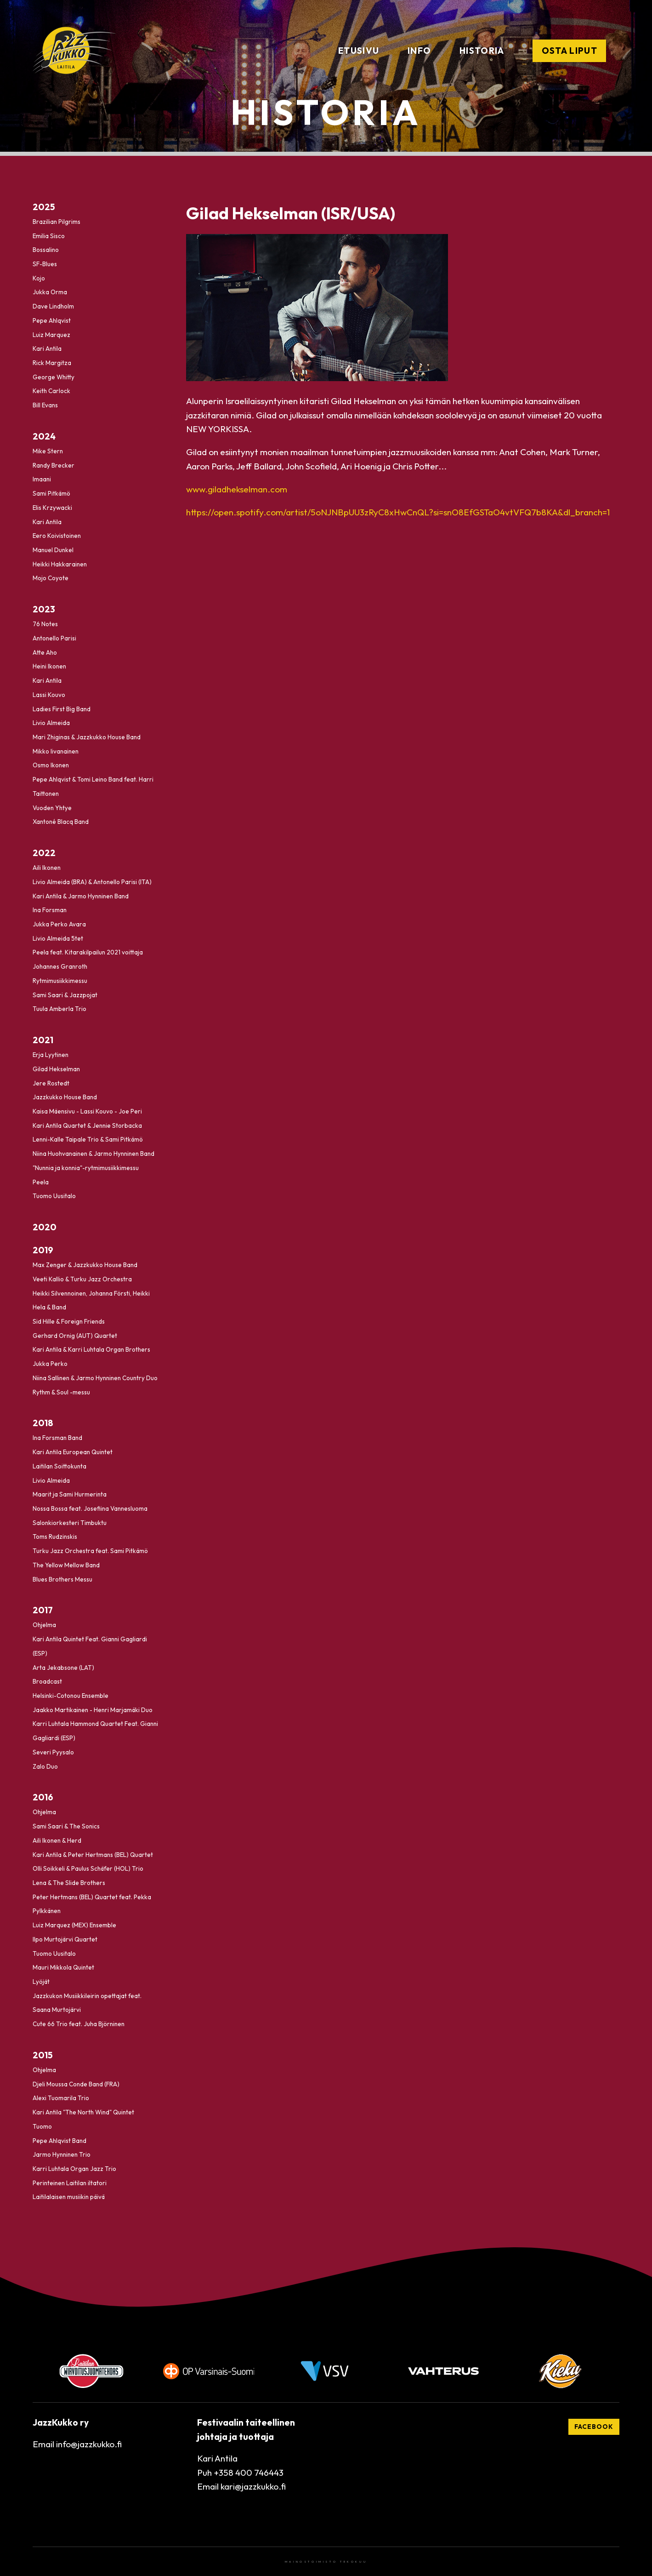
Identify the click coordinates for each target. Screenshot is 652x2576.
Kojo (39, 278)
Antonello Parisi (54, 638)
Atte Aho (45, 652)
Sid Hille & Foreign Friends (69, 1321)
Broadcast (47, 1681)
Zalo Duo (45, 1766)
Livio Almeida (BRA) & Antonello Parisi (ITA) (92, 881)
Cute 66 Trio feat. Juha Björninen (79, 2024)
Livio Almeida (51, 723)
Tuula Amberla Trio (59, 1009)
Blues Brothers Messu (62, 1579)
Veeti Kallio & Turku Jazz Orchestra (82, 1279)
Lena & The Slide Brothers (69, 1882)
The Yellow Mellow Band (66, 1565)
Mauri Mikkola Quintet (63, 1967)
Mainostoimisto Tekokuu (326, 2562)
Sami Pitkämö (51, 493)
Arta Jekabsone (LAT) (63, 1667)
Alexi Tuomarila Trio (61, 2098)
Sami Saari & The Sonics (66, 1826)
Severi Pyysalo (53, 1752)
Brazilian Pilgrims (56, 221)
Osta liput (569, 50)
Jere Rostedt (51, 1083)
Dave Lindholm (53, 306)
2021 (43, 1039)
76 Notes (45, 624)
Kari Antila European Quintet (73, 1452)
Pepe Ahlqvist (52, 320)
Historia (482, 50)
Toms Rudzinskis (55, 1537)
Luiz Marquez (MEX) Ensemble (74, 1925)
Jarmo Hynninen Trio (62, 2155)
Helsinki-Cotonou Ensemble (70, 1695)
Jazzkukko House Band (65, 1097)
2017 (43, 1610)
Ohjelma (44, 1625)
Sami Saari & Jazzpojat (65, 995)
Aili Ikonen (47, 868)
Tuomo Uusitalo (54, 1196)
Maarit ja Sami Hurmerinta (70, 1494)
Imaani (42, 479)
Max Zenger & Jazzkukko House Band (85, 1264)
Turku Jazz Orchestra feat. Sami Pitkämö (90, 1550)
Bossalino (46, 250)
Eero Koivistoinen (57, 536)
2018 (43, 1422)
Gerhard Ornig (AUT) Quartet (75, 1335)
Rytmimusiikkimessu (60, 980)
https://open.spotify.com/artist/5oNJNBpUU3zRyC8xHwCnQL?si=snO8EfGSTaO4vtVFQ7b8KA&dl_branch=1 (398, 512)
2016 (43, 1797)
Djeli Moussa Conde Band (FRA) (76, 2084)
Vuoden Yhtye (52, 807)
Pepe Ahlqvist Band (59, 2140)
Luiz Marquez (51, 334)
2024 (44, 436)
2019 (43, 1250)
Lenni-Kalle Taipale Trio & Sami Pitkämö (88, 1139)
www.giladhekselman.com (236, 489)
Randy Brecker (53, 465)
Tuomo (42, 2126)
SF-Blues (45, 264)
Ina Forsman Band (57, 1438)
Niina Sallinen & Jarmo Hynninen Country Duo (95, 1378)
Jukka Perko (50, 1363)
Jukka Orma (50, 292)
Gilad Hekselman (56, 1069)
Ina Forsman (50, 910)
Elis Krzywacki (52, 507)
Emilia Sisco (49, 236)
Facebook (593, 2426)
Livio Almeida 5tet (58, 938)
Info (419, 50)
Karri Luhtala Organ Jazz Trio (74, 2168)
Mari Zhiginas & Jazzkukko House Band (87, 737)
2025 (44, 206)
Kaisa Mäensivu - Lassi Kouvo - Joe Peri (87, 1111)
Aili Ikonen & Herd (57, 1840)
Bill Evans (45, 405)
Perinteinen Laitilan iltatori (70, 2183)
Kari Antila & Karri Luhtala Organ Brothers (91, 1350)
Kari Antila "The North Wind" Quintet (83, 2112)
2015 (43, 2055)
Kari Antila (47, 349)
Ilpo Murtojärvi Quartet (65, 1939)
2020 (45, 1227)
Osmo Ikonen (51, 765)
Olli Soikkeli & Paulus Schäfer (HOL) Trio (88, 1869)
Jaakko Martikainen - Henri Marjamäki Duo (93, 1710)
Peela (41, 1182)
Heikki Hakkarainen (60, 564)
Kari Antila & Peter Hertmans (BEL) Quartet (93, 1854)
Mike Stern (48, 451)
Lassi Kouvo (49, 694)
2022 (44, 852)
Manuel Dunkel (53, 550)
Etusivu (358, 50)
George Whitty (53, 377)
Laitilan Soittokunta (59, 1466)
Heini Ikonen (49, 666)
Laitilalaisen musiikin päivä (69, 2197)
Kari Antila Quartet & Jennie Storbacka (87, 1125)
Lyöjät (41, 1981)
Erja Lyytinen (50, 1055)
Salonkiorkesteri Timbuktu (70, 1522)
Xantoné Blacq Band (61, 822)
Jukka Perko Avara (59, 924)
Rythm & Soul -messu (61, 1392)
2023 (44, 609)
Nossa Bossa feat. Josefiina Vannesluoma (90, 1508)
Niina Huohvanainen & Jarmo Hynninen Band (93, 1154)
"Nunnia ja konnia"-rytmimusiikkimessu (86, 1167)
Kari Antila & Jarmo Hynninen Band (81, 896)
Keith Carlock (51, 391)
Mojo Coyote (50, 578)
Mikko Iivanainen (56, 751)
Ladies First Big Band (62, 709)
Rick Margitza (52, 362)
